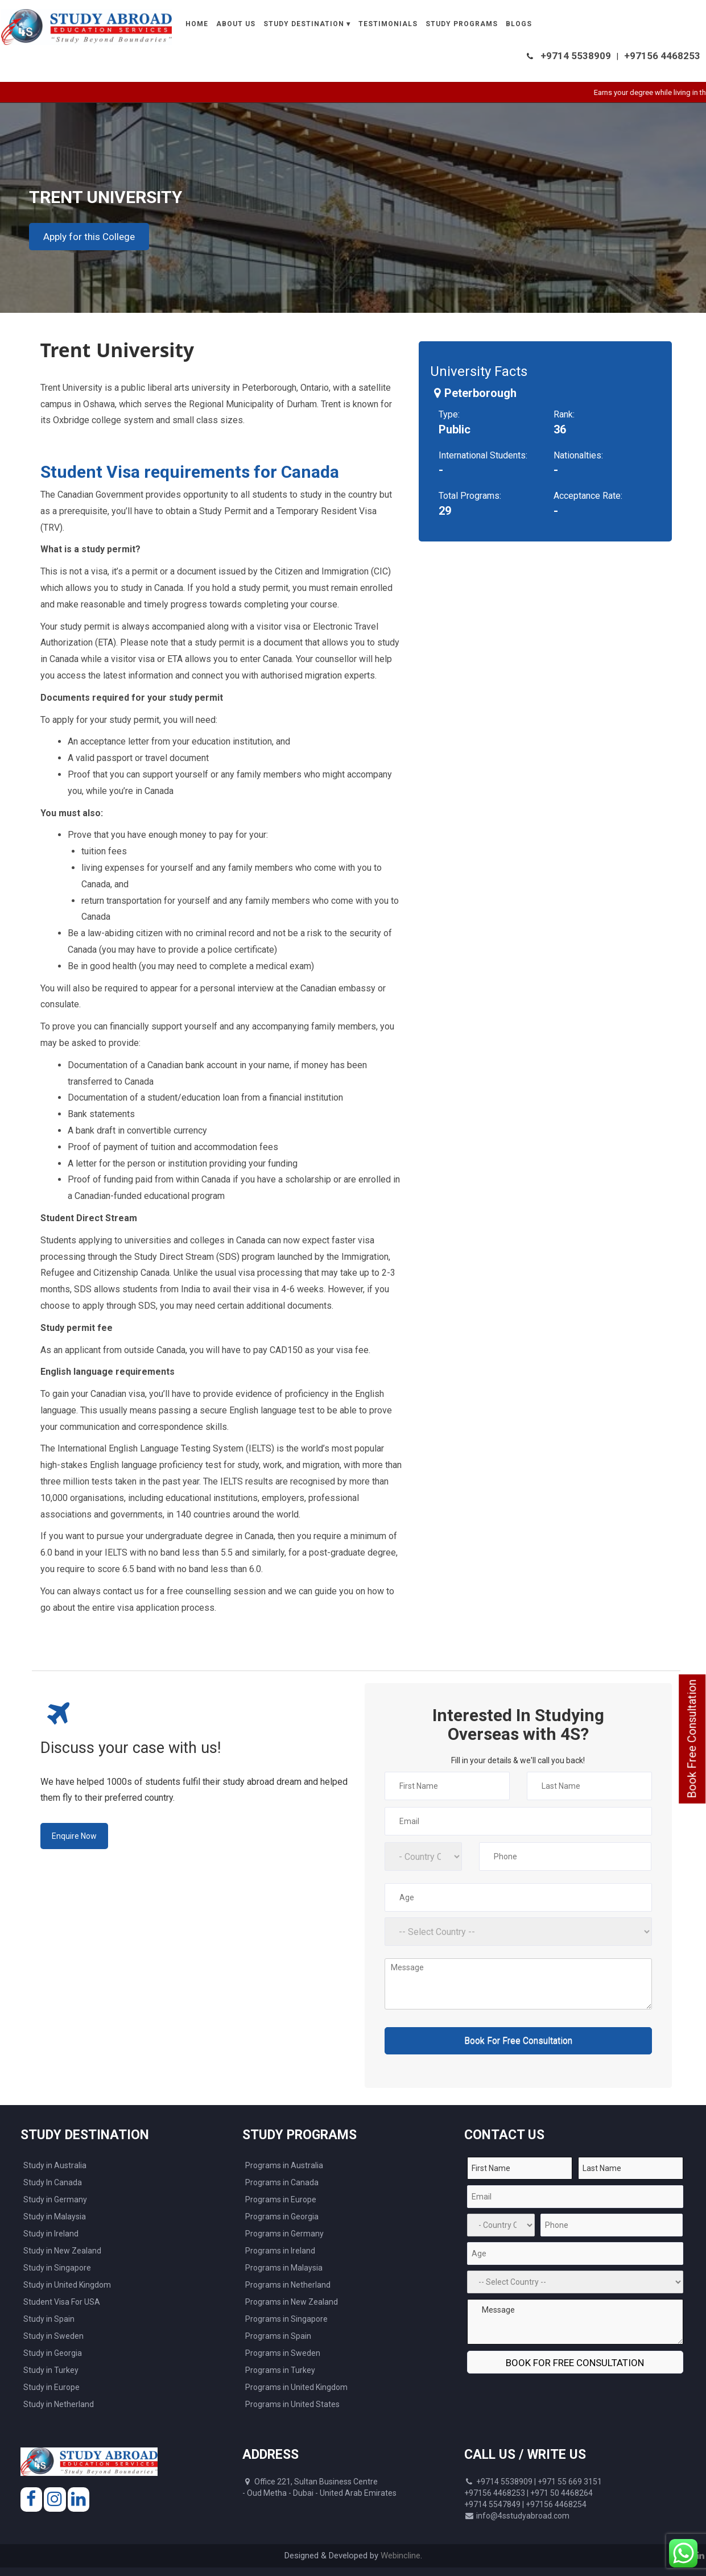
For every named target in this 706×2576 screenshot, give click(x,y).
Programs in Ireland (280, 2250)
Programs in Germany (284, 2233)
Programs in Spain (278, 2336)
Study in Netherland (58, 2404)
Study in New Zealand (62, 2250)
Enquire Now (74, 1836)
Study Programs (462, 24)
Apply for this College (89, 236)
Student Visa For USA (61, 2301)
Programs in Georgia (282, 2216)
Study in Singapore (57, 2267)
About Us (235, 24)
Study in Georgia (52, 2353)
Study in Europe (51, 2387)
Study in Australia (54, 2165)
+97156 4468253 (662, 55)
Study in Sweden (53, 2336)
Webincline (400, 2555)
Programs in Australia (284, 2165)
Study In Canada (52, 2182)
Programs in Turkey (280, 2370)
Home (196, 24)
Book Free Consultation (692, 1739)
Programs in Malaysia (284, 2267)
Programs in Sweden (282, 2353)
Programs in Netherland (288, 2284)
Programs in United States (292, 2404)
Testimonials (388, 24)
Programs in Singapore (286, 2318)
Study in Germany (55, 2199)
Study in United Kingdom (67, 2284)
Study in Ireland (51, 2233)
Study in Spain (49, 2318)
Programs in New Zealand (291, 2301)
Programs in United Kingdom (296, 2387)
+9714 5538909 (575, 55)
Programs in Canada (282, 2182)
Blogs (519, 24)
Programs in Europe (280, 2199)
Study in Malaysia (54, 2216)
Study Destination (303, 24)
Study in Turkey (51, 2370)
